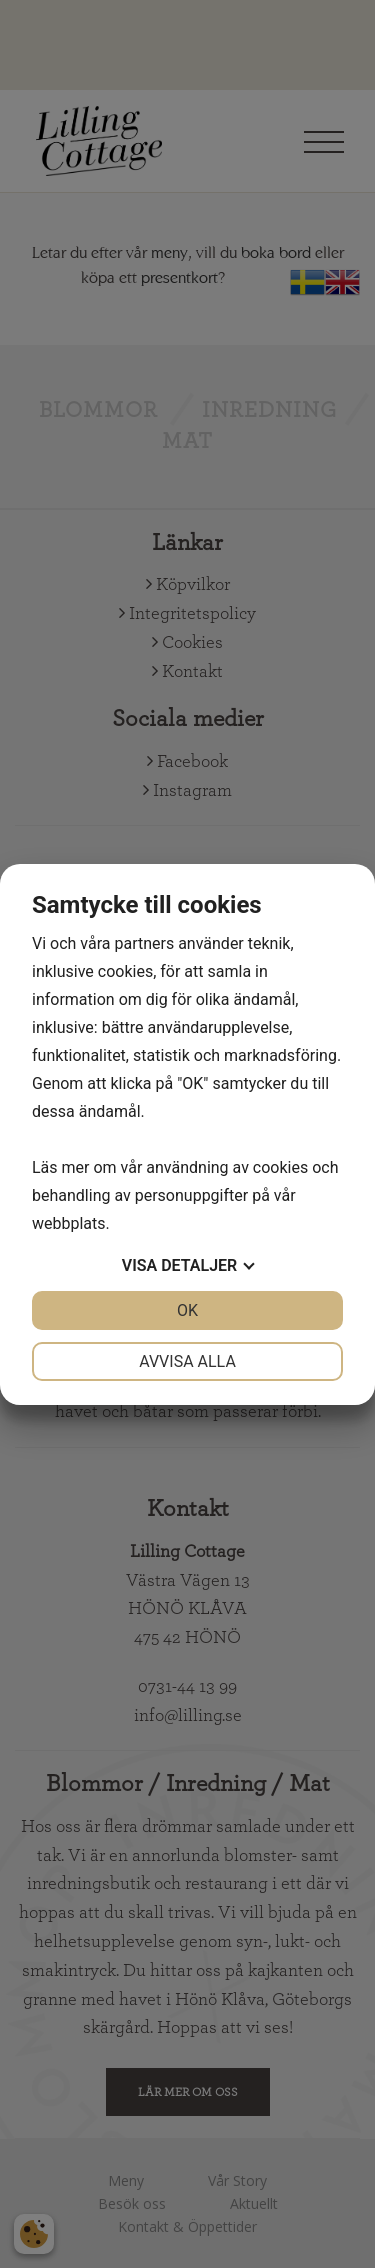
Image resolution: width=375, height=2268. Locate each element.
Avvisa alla (187, 1361)
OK (187, 1310)
